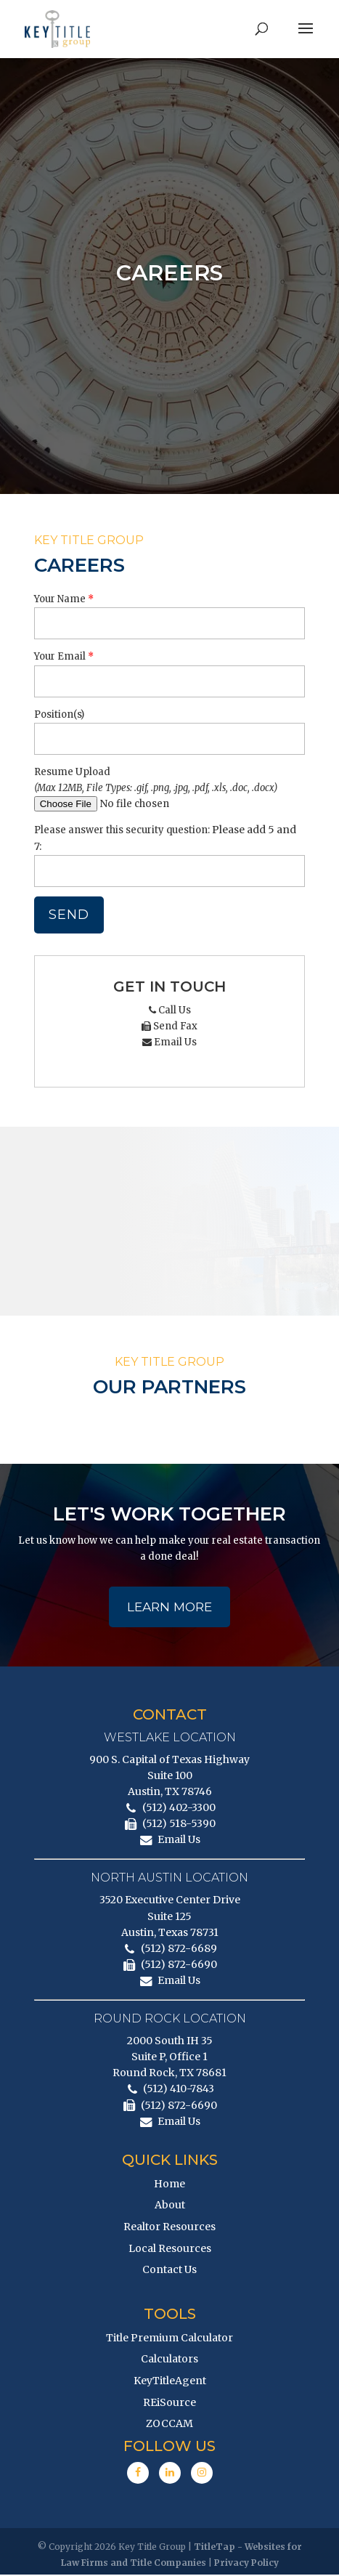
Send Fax (169, 1026)
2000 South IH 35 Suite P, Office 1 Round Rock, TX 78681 (169, 2058)
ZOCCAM (169, 2424)
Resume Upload (72, 772)
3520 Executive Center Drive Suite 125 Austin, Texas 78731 (169, 1917)
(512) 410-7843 (178, 2090)
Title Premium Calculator (169, 2339)
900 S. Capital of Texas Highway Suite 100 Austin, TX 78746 (169, 1776)
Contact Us (169, 2270)
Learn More (169, 1608)
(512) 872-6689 (179, 1949)
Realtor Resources (169, 2228)
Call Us (170, 1010)
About (170, 2206)
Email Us (169, 1042)
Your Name (60, 599)
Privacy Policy (246, 2564)
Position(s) (59, 714)
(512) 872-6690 (179, 1965)
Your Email (60, 656)
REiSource (169, 2403)
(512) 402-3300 (179, 1808)
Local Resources (169, 2249)
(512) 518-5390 (179, 1824)
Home (169, 2185)
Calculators (169, 2360)
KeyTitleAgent (170, 2382)
